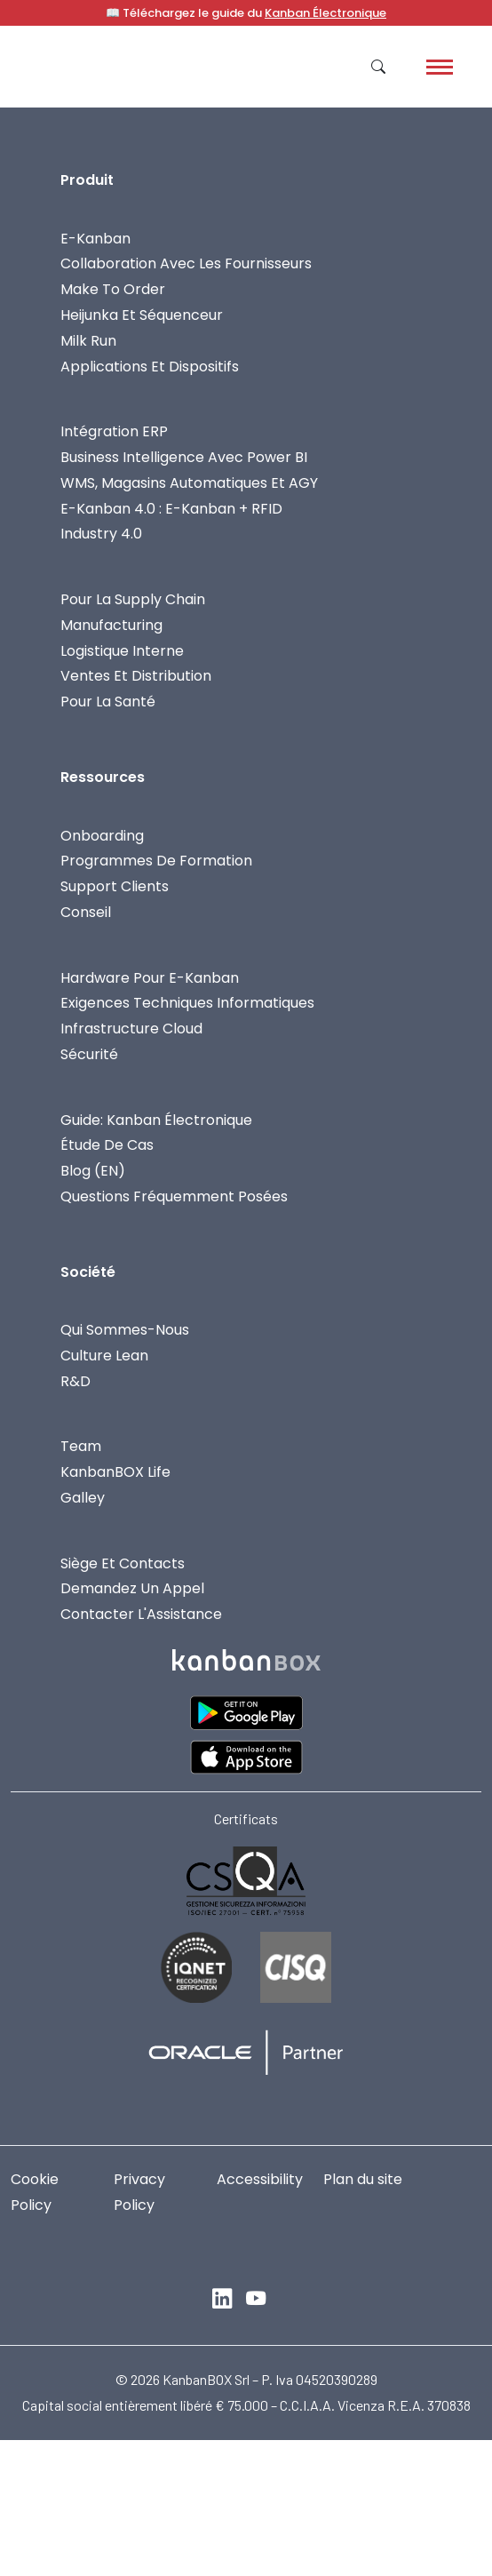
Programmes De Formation (156, 860)
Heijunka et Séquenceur (141, 315)
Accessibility (260, 2179)
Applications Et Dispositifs (149, 366)
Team (80, 1446)
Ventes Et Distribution (135, 676)
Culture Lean (104, 1355)
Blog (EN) (92, 1170)
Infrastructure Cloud (131, 1028)
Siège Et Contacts (122, 1563)
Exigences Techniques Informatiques (187, 1003)
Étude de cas (107, 1145)
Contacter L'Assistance (141, 1614)
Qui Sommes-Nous (124, 1330)
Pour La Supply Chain (132, 599)
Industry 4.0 (101, 533)
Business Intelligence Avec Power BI (183, 457)
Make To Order (112, 289)
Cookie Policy (35, 2192)
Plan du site (362, 2179)
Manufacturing (111, 625)
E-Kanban (95, 238)
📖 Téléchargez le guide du (246, 13)
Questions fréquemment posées (174, 1196)
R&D (75, 1381)
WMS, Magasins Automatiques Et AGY (189, 483)
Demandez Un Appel (132, 1588)
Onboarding (102, 835)
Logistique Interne (122, 651)
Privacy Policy (139, 2192)
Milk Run (88, 341)
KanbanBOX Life (115, 1472)
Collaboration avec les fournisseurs (186, 263)
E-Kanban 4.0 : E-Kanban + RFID (171, 508)
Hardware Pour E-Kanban (149, 978)
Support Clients (114, 886)
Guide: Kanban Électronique (156, 1120)
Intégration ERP (114, 431)
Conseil (85, 912)
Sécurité (89, 1054)
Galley (82, 1497)
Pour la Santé (107, 701)
